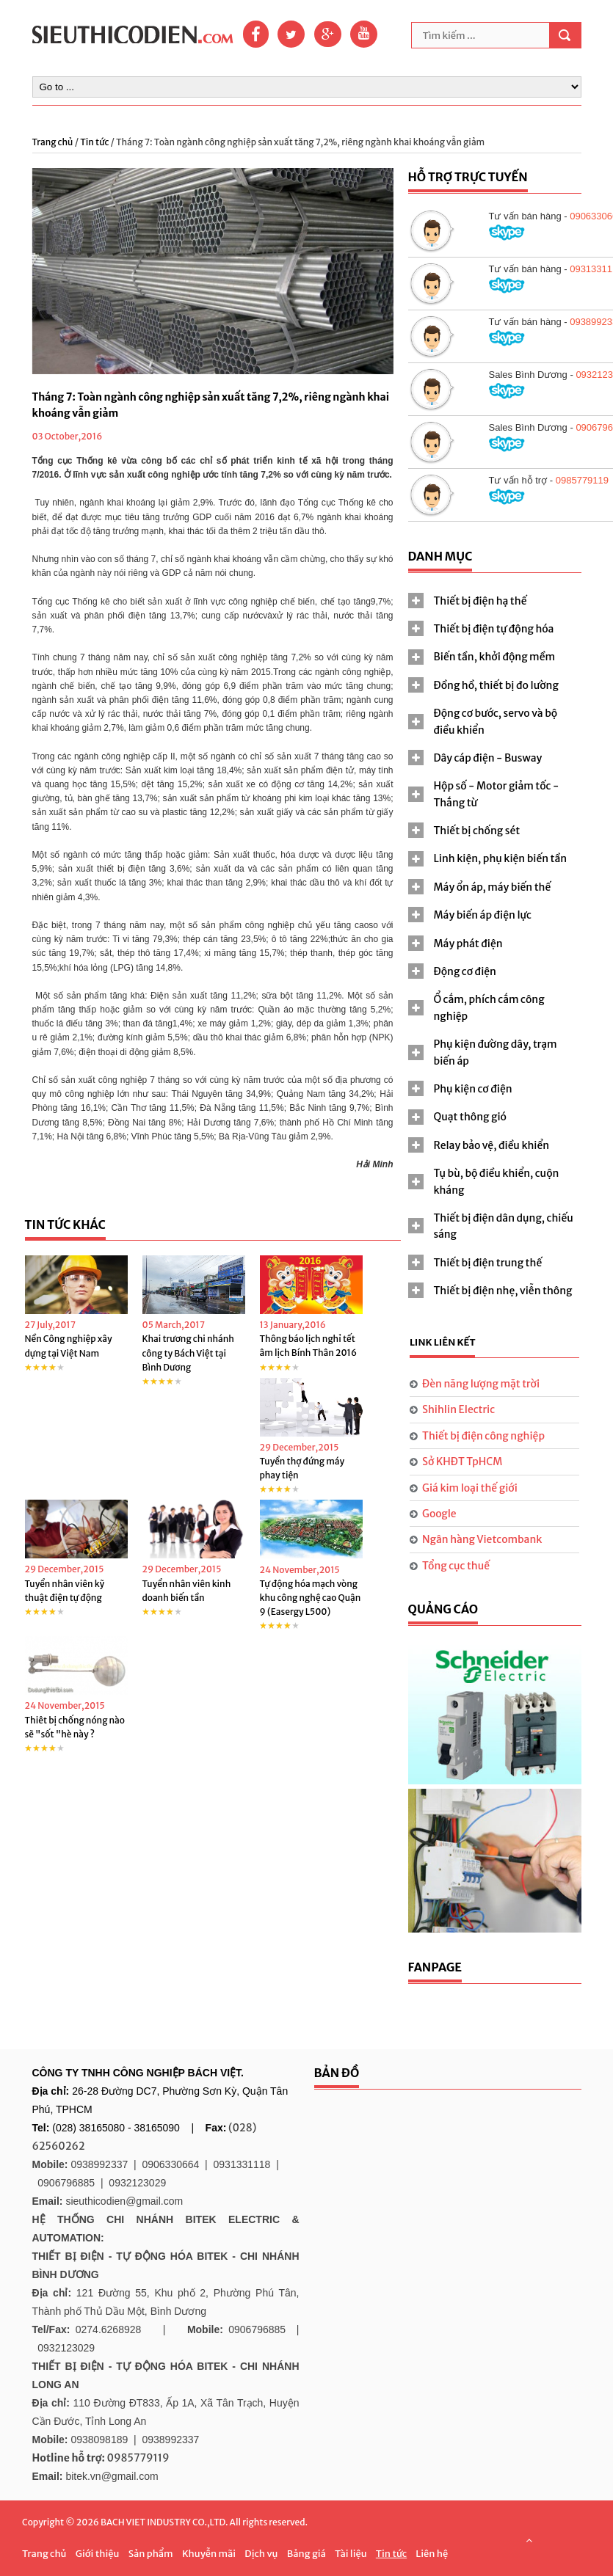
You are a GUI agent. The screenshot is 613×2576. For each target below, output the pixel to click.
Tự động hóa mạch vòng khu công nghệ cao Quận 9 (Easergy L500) (310, 1597)
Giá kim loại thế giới (470, 1488)
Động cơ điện (465, 971)
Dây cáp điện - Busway (488, 758)
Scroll (528, 2540)
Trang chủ (53, 141)
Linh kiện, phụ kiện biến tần (500, 858)
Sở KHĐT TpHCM (462, 1461)
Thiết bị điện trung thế (488, 1262)
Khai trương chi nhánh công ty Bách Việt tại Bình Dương (188, 1352)
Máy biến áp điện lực (483, 915)
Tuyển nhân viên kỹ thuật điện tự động (65, 1590)
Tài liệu (351, 2553)
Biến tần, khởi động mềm (495, 656)
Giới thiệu (98, 2553)
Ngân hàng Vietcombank (482, 1539)
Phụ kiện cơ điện (473, 1088)
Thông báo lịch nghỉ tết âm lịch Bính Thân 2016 (309, 1345)
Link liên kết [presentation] (443, 1342)
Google (439, 1513)
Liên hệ (432, 2553)
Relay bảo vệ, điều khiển (492, 1145)
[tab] (494, 601)
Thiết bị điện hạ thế (480, 600)
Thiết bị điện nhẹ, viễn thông (503, 1290)
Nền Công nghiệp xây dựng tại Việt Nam (68, 1345)
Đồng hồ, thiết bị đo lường (496, 685)
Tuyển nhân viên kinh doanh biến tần (186, 1590)
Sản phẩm (150, 2553)
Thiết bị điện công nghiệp (483, 1435)
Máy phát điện (468, 943)
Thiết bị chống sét (477, 830)
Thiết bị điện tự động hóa (494, 628)
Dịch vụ (261, 2553)
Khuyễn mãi (209, 2553)
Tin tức (94, 141)
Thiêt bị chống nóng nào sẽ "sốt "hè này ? (75, 1727)
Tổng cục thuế (456, 1565)
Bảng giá (306, 2553)
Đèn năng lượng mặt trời (481, 1383)
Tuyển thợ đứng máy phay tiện (302, 1468)
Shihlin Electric (458, 1409)
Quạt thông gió (470, 1116)
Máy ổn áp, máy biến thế (492, 887)
